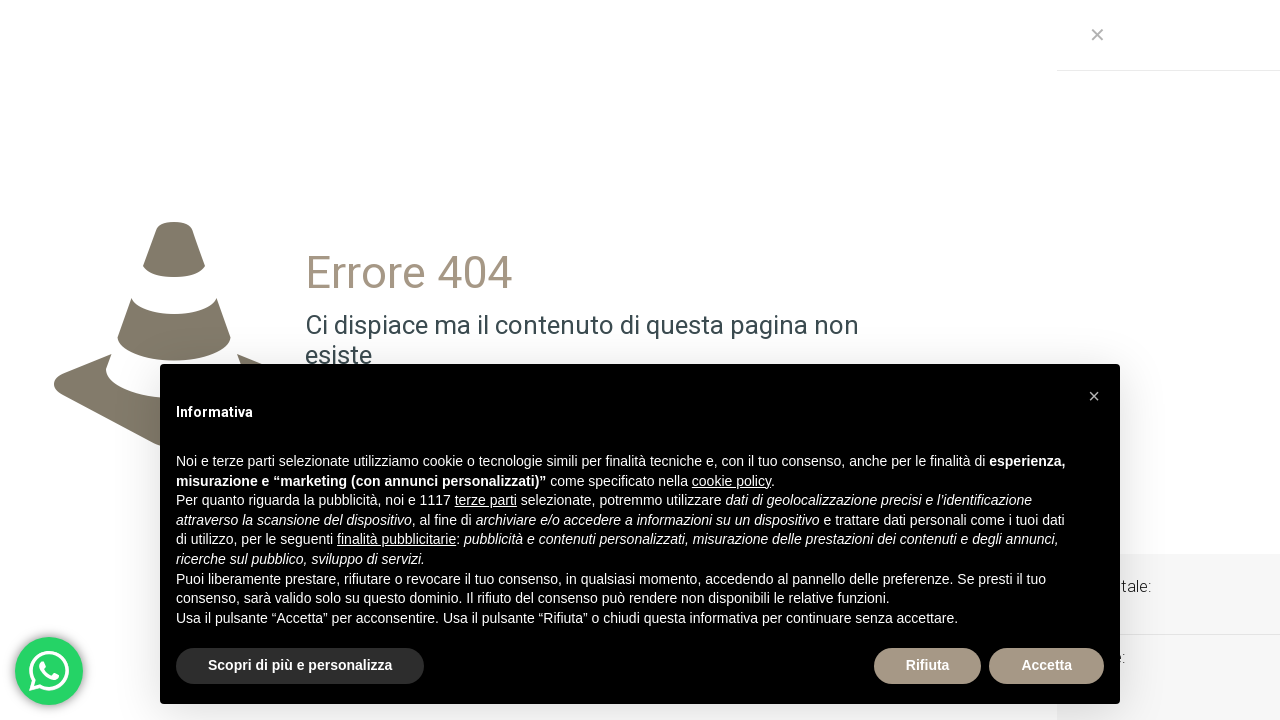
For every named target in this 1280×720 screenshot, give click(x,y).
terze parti (486, 500)
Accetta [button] (1046, 665)
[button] (1094, 396)
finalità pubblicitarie (396, 539)
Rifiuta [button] (928, 665)
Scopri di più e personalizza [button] (300, 665)
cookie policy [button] (731, 481)
